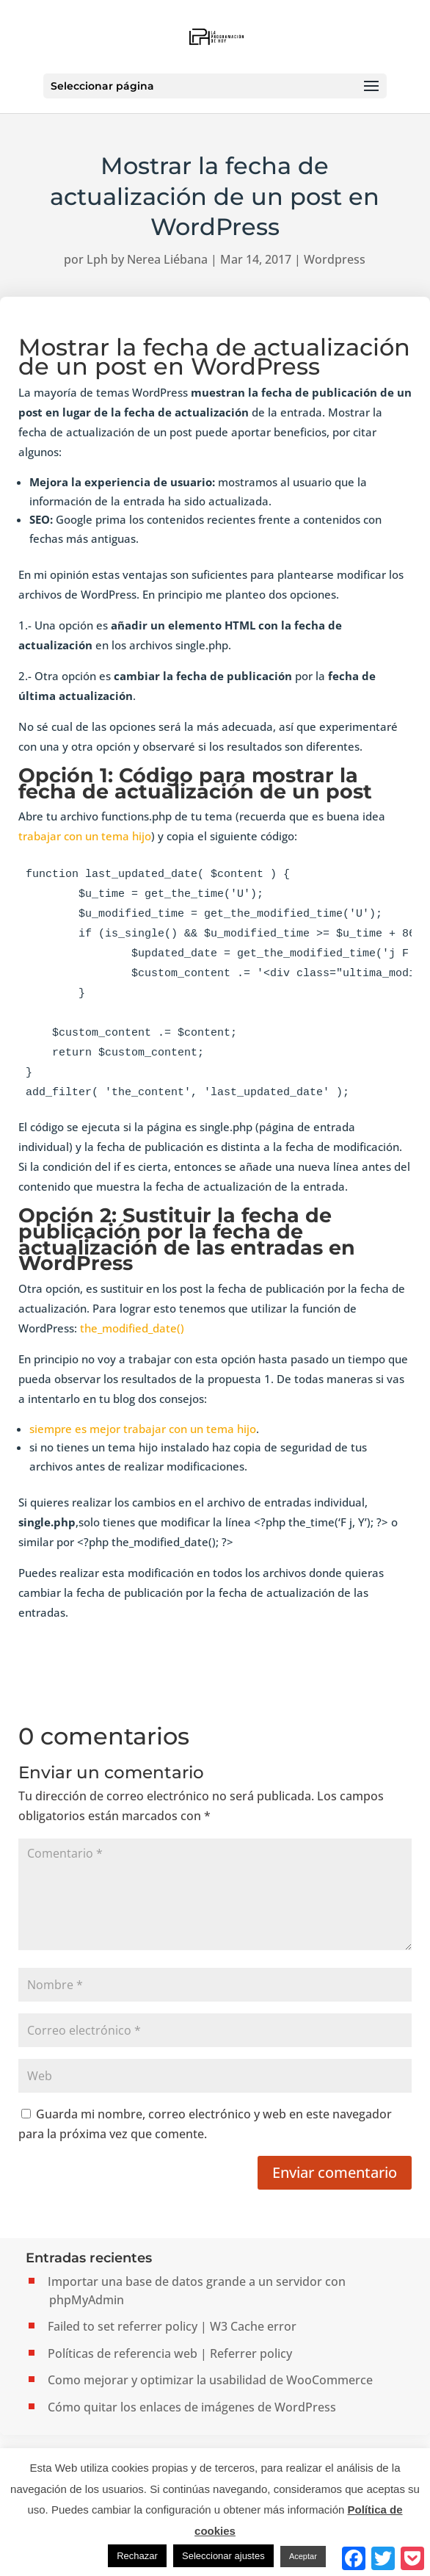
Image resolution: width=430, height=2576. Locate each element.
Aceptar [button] (303, 2556)
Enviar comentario (334, 2172)
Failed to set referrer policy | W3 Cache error (172, 2326)
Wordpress (334, 259)
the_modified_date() (132, 1328)
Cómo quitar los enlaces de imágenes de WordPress (192, 2407)
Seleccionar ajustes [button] (223, 2555)
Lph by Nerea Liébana (147, 259)
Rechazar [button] (137, 2555)
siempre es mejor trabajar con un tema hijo (142, 1428)
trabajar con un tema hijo (84, 836)
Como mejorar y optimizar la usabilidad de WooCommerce (210, 2380)
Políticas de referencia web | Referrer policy (170, 2353)
